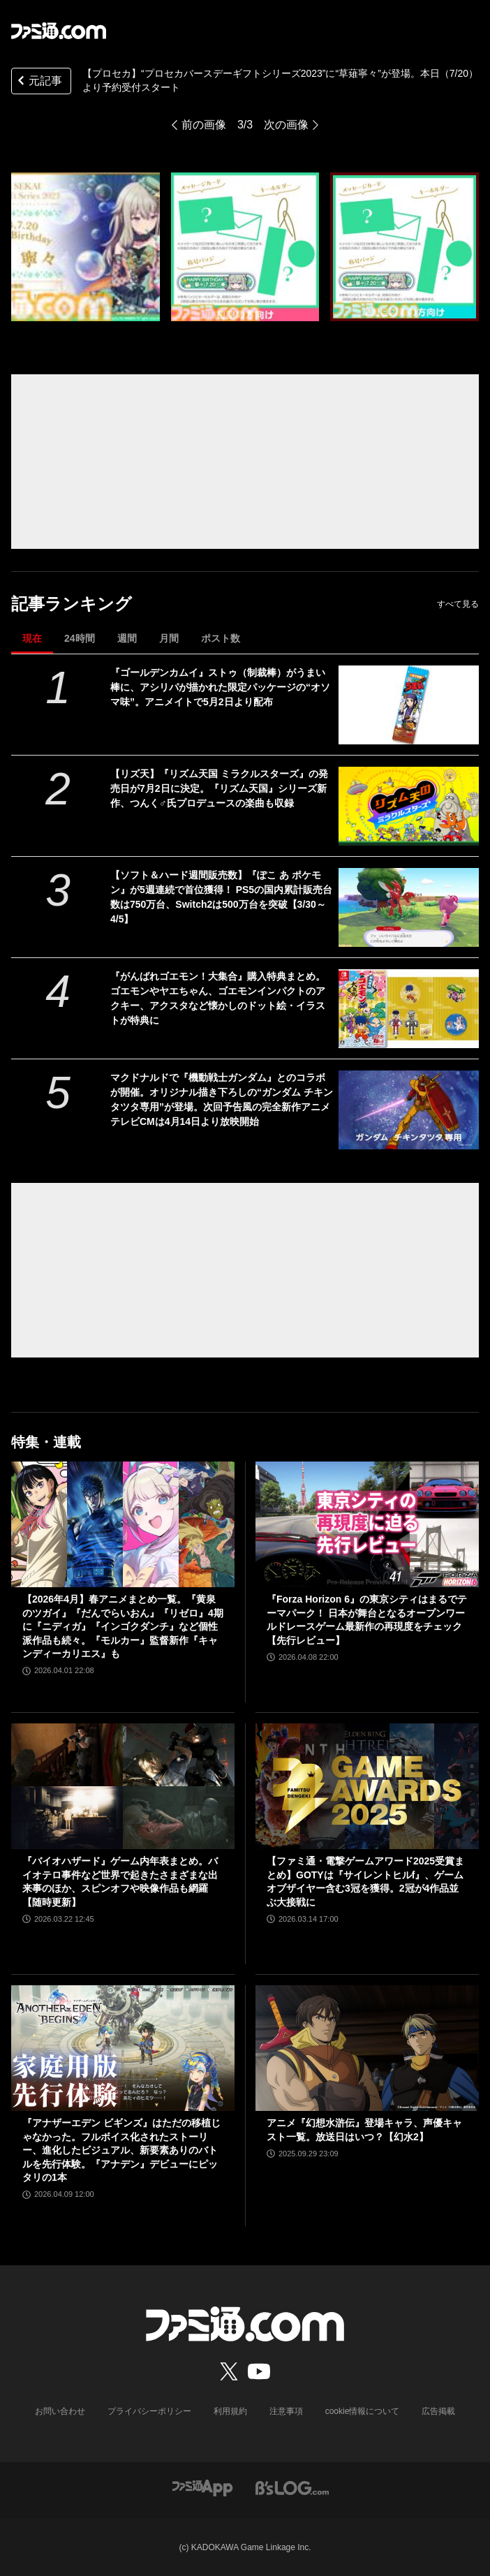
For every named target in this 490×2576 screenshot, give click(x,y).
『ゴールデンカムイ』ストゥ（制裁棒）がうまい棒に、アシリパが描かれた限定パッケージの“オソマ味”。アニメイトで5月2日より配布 (220, 687)
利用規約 (230, 2411)
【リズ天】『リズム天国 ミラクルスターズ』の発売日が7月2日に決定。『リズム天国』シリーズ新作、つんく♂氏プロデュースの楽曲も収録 (219, 788)
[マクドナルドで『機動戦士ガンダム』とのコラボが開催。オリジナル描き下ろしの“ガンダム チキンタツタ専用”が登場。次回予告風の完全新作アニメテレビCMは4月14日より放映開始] (409, 1109)
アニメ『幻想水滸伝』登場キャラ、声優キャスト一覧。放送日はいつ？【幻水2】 (364, 2129)
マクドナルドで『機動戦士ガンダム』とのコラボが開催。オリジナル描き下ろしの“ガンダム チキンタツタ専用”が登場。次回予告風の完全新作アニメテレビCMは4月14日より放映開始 (221, 1099)
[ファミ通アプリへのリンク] (202, 2487)
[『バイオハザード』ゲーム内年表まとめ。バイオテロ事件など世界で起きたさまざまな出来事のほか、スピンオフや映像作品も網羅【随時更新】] (123, 1786)
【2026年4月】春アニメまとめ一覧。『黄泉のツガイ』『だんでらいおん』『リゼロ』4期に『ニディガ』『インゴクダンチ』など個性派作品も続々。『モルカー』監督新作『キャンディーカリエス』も (122, 1626)
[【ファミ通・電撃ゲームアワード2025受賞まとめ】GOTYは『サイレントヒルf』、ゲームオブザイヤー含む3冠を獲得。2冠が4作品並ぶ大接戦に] (367, 1786)
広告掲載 (438, 2411)
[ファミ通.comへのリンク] (58, 30)
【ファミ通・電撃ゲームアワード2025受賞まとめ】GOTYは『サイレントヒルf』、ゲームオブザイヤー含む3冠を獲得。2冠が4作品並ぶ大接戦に (365, 1881)
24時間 (79, 638)
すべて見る (458, 604)
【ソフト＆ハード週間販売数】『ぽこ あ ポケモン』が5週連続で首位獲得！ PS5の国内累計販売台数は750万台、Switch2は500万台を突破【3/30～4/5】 (221, 897)
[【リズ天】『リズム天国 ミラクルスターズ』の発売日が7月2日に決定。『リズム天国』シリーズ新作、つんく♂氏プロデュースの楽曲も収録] (409, 806)
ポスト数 (220, 638)
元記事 (38, 82)
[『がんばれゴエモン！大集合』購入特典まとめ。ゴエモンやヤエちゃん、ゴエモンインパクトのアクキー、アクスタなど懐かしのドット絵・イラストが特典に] (409, 1008)
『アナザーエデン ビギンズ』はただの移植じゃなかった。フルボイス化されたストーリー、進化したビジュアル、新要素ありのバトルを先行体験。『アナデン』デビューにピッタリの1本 (121, 2150)
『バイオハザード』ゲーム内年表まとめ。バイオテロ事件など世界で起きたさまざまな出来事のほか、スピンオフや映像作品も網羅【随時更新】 (120, 1881)
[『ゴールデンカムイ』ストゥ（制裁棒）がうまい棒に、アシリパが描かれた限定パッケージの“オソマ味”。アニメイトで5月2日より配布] (409, 704)
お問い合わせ (60, 2411)
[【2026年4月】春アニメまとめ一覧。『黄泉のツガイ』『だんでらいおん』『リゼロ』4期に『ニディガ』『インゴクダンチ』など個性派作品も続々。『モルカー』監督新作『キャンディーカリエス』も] (123, 1524)
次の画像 (286, 125)
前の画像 (203, 125)
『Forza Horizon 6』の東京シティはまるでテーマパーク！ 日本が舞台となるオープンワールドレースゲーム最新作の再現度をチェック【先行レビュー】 (367, 1620)
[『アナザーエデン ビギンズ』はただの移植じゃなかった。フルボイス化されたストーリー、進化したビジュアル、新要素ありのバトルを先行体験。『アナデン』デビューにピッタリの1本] (123, 2048)
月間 (169, 638)
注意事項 (286, 2411)
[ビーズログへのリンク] (292, 2487)
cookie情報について (362, 2411)
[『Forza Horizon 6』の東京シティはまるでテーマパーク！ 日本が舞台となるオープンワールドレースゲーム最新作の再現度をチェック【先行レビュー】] (367, 1524)
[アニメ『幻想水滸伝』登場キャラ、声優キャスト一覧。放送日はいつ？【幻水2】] (367, 2048)
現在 (32, 638)
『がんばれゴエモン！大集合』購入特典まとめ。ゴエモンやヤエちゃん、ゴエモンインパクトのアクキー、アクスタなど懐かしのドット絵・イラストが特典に (217, 998)
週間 (127, 638)
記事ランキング (71, 603)
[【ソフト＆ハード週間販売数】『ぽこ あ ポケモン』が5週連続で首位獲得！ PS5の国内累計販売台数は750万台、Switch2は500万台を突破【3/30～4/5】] (409, 907)
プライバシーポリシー (149, 2411)
